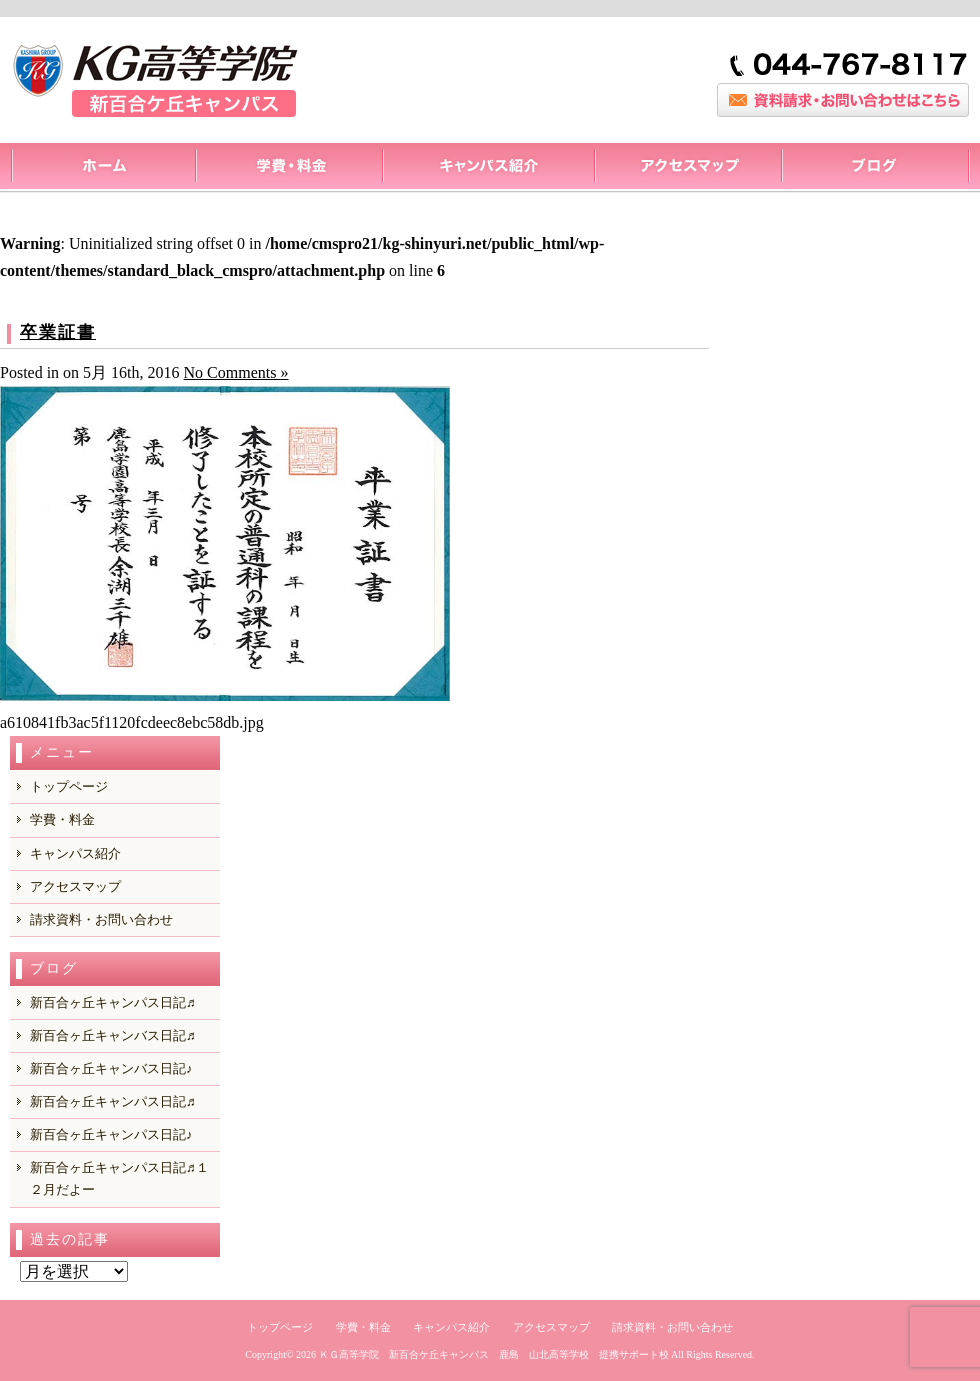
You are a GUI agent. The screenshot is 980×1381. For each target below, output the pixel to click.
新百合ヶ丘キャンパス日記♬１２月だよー (119, 1178)
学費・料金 (62, 819)
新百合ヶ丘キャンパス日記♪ (111, 1134)
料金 (288, 168)
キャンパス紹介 (488, 168)
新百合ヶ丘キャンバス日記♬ (113, 1035)
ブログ (875, 168)
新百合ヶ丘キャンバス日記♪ (111, 1068)
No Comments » (236, 372)
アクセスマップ (687, 168)
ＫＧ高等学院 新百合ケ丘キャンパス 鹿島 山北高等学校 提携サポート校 (494, 1354)
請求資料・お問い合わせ (101, 919)
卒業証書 (58, 332)
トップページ (102, 168)
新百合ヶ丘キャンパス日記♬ (113, 1002)
